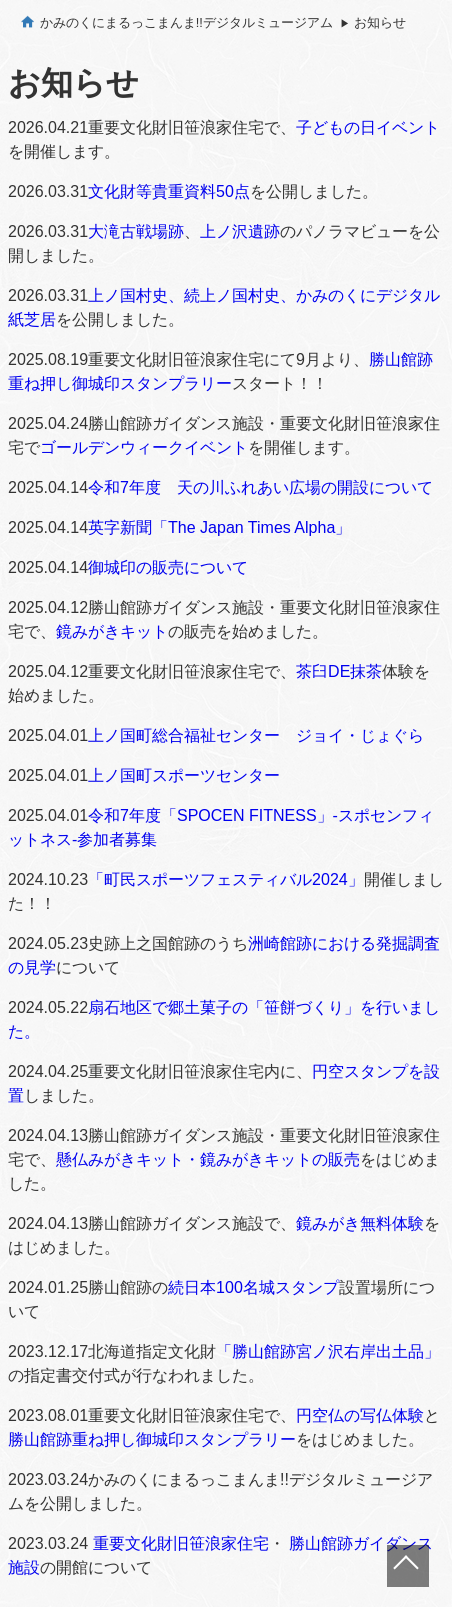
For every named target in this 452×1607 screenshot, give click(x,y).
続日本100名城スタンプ (253, 1287)
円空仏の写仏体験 (360, 1415)
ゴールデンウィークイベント (144, 447)
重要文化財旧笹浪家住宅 (181, 1543)
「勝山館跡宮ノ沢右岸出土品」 (328, 1351)
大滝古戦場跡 (136, 231)
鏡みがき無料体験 (360, 1223)
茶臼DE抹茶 (339, 671)
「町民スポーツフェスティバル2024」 (226, 879)
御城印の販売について (168, 567)
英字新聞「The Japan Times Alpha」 (219, 527)
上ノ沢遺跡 (240, 231)
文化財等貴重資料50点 (169, 191)
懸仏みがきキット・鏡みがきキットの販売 (208, 1159)
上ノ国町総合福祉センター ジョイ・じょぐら (256, 735)
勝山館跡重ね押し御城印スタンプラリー (152, 1439)
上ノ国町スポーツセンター (184, 775)
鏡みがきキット (112, 631)
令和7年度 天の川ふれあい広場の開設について (260, 487)
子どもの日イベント (368, 127)
